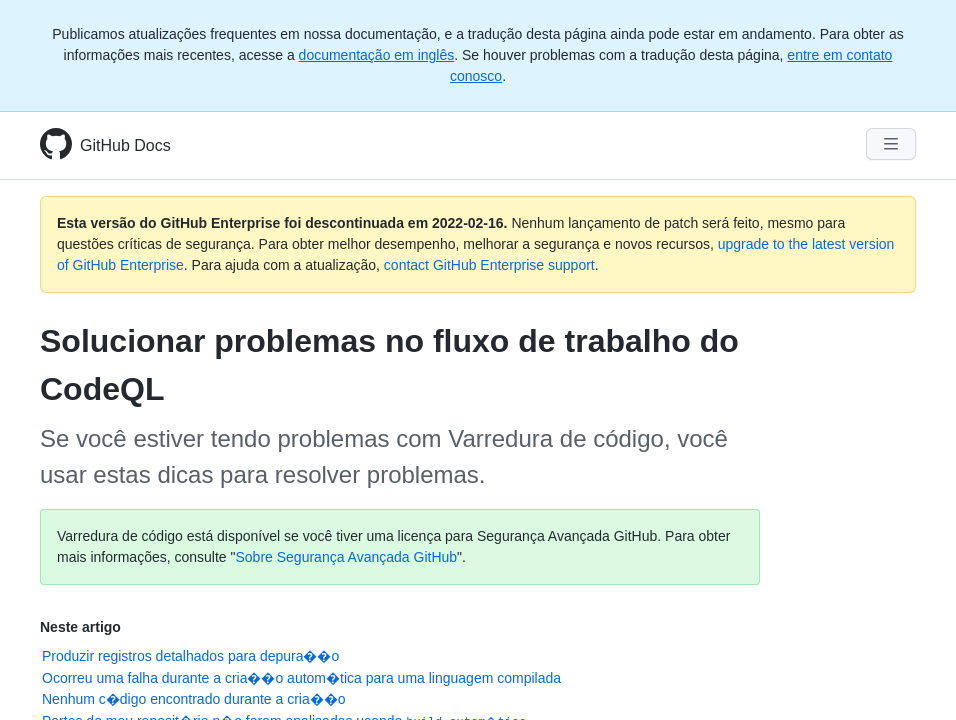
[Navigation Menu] (891, 144)
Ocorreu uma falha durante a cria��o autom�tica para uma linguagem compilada (301, 678)
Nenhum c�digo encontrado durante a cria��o (194, 699)
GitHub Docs (125, 145)
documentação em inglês (377, 55)
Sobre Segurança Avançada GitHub (347, 557)
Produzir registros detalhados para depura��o (190, 656)
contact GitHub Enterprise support (489, 265)
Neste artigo (80, 627)
